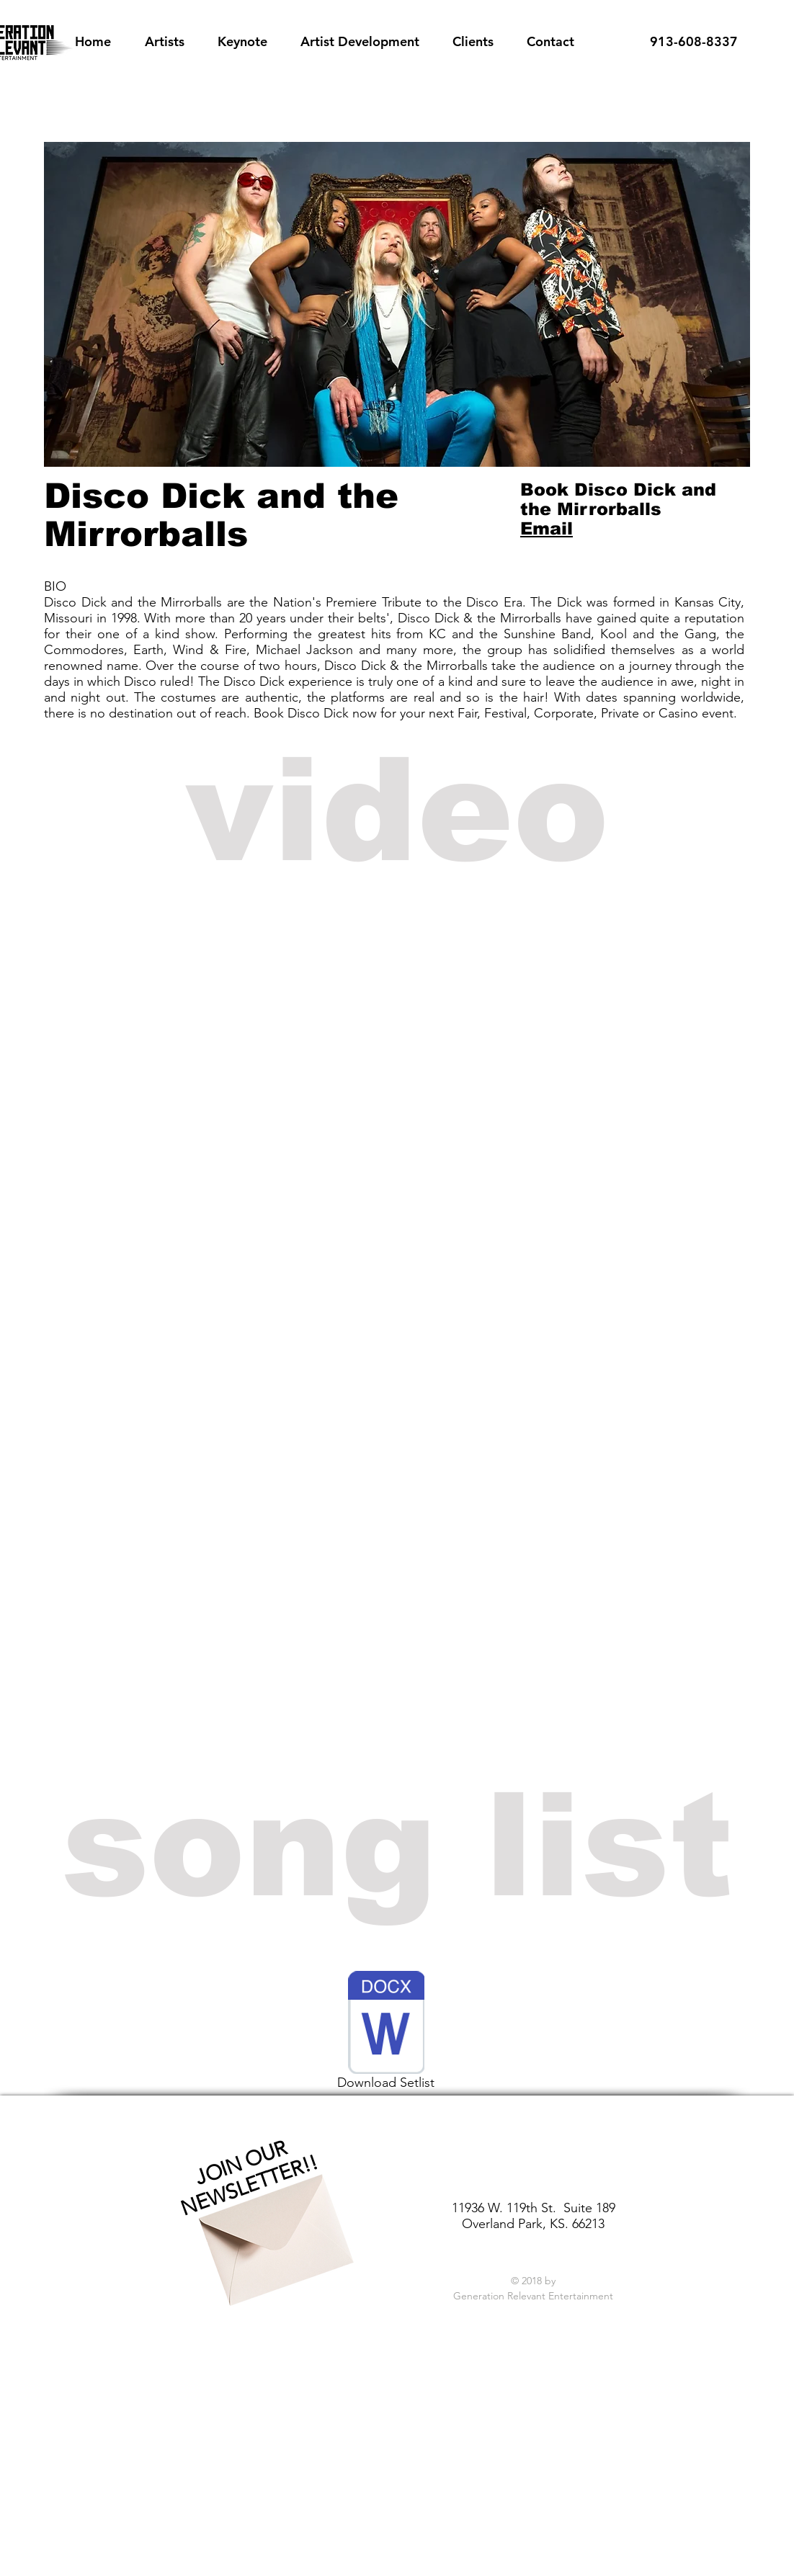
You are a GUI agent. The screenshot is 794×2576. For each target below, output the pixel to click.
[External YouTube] (394, 1024)
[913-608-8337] (693, 42)
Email (546, 528)
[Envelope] (271, 2227)
